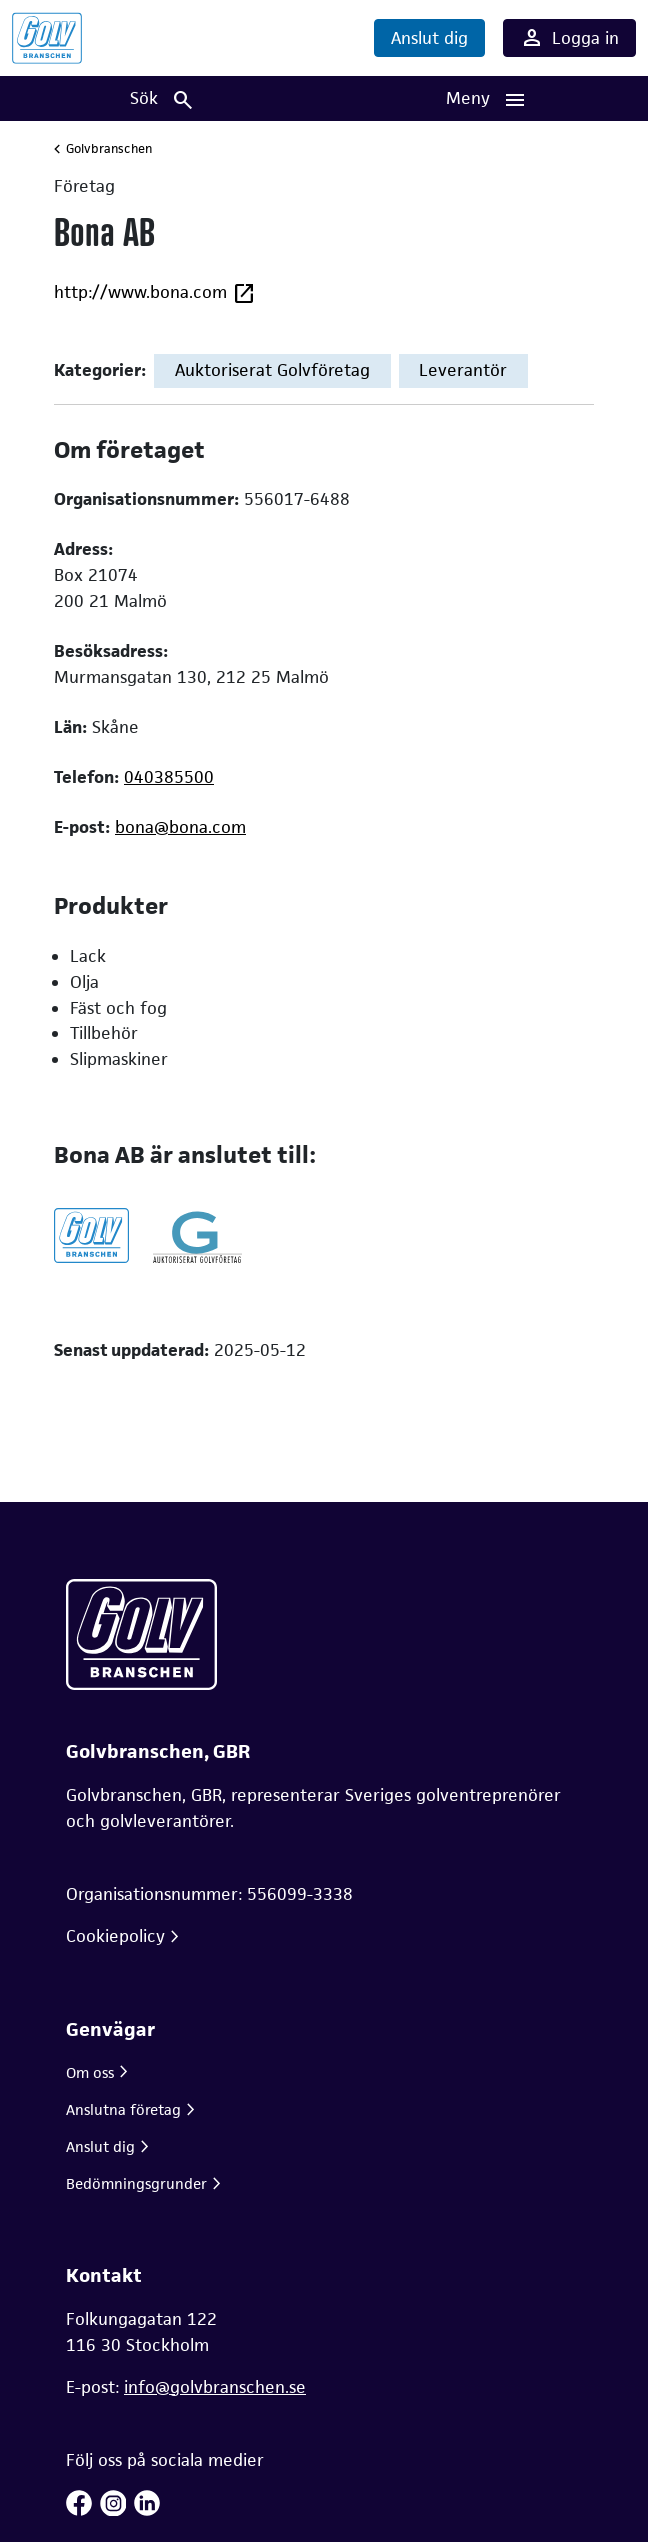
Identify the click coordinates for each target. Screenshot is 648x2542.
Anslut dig (429, 38)
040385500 (169, 777)
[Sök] (162, 98)
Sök (162, 99)
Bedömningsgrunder (136, 2183)
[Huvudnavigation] (486, 98)
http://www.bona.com (155, 293)
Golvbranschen (109, 148)
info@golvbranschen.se (215, 2387)
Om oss (90, 2072)
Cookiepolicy (115, 1936)
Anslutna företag (123, 2109)
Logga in (569, 38)
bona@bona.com (180, 827)
